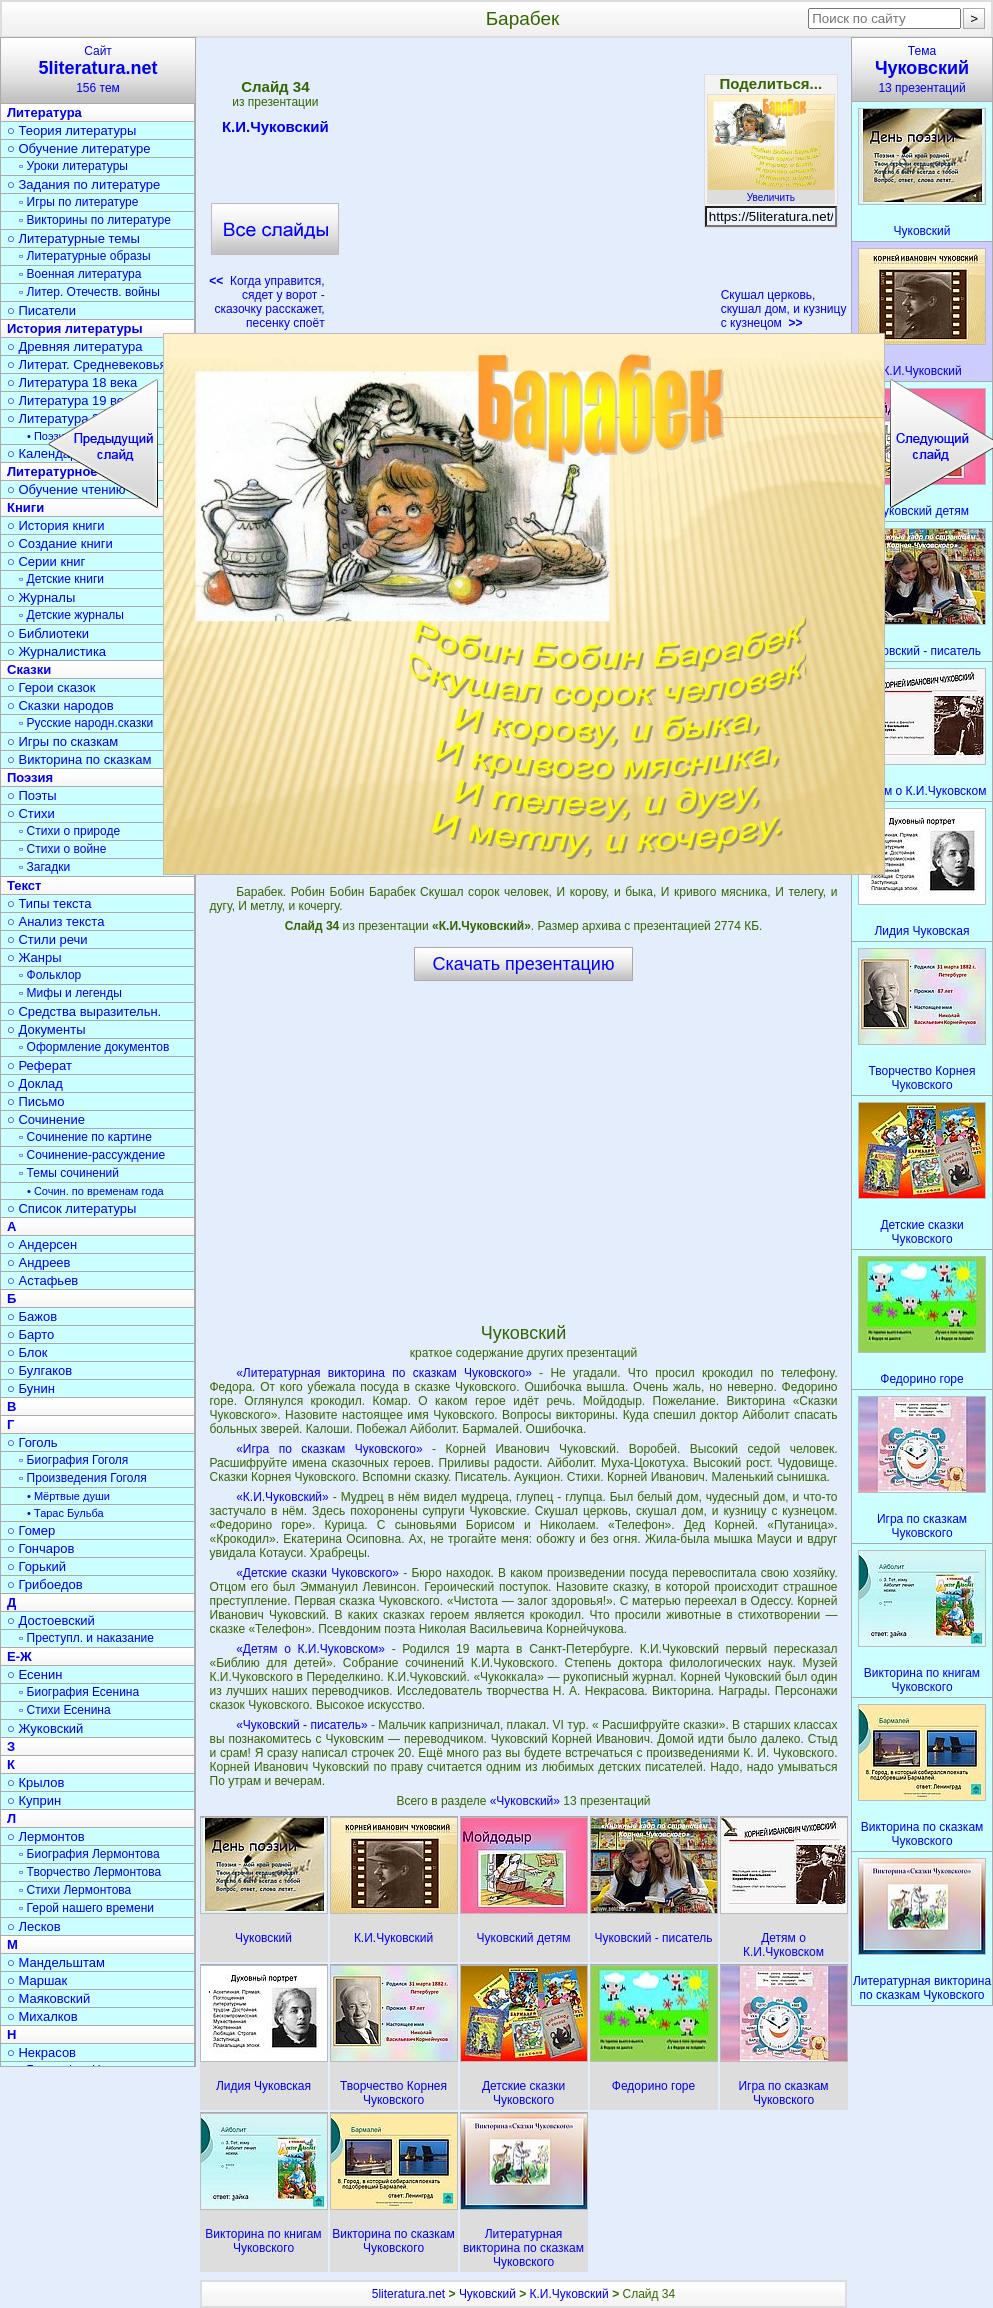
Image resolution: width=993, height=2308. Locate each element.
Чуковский (487, 2294)
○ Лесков (34, 1926)
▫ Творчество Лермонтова (90, 1872)
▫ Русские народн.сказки (86, 723)
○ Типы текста (49, 903)
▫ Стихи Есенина (65, 1710)
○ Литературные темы (73, 238)
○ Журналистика (56, 651)
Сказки (29, 669)
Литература (44, 112)
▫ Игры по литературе (78, 202)
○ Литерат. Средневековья (87, 364)
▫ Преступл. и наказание (86, 1638)
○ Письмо (36, 1101)
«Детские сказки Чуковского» (317, 1573)
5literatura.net (408, 2294)
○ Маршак (37, 1980)
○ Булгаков (39, 1370)
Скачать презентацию (524, 964)
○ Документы (46, 1029)
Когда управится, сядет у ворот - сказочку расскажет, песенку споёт (266, 302)
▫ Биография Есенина (79, 1692)
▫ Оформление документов (94, 1047)
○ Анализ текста (55, 921)
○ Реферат (39, 1065)
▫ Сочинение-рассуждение (92, 1155)
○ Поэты (32, 795)
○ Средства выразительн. (84, 1011)
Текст (24, 885)
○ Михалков (42, 2016)
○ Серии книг (46, 561)
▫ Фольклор (50, 975)
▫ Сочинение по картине (85, 1137)
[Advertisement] (523, 190)
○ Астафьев (42, 1280)
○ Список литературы (71, 1208)
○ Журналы (41, 597)
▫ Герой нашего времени (86, 1908)
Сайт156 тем (98, 69)
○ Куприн (34, 1800)
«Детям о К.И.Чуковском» (310, 1649)
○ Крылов (35, 1782)
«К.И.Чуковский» (282, 1497)
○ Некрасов (41, 2052)
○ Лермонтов (46, 1836)
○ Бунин (31, 1388)
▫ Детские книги (61, 579)
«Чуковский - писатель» (301, 1725)
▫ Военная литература (80, 274)
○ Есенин (34, 1674)
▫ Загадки (44, 867)
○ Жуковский (45, 1728)
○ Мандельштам (56, 1962)
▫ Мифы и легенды (70, 993)
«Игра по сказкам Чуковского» (329, 1449)
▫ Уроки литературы (73, 166)
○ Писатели (41, 310)
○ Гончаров (40, 1548)
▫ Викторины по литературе (95, 220)
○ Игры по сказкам (62, 741)
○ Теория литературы (71, 130)
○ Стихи (31, 813)
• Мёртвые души (68, 1496)
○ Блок (27, 1352)
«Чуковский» (527, 1801)
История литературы (75, 328)
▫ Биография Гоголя (73, 1460)
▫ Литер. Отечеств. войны (89, 292)
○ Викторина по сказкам (79, 759)
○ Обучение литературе (79, 148)
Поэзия (30, 777)
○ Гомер (31, 1530)
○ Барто (30, 1334)
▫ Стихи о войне (62, 849)
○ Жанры (34, 957)
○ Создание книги (60, 543)
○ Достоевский (51, 1620)
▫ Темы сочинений (69, 1173)
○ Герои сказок (51, 687)
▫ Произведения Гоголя (83, 1478)
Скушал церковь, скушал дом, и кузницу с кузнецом (784, 309)
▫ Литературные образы (85, 256)
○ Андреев (39, 1262)
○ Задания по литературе (83, 184)
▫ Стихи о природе (69, 831)
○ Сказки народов (60, 705)
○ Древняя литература (74, 346)
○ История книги (56, 525)
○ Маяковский (48, 1998)
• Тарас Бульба (65, 1513)
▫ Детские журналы (71, 615)
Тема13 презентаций (922, 69)
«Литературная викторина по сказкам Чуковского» (384, 1373)
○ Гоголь (32, 1442)
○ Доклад (35, 1083)
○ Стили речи (47, 939)
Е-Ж (19, 1656)
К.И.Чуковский (275, 130)
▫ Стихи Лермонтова (75, 1890)
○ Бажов (32, 1316)
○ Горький (36, 1566)
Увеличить (771, 192)
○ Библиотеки (48, 633)
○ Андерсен (42, 1244)
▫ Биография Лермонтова (89, 1854)
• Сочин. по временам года (95, 1191)
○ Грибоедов (45, 1584)
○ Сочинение (46, 1119)
